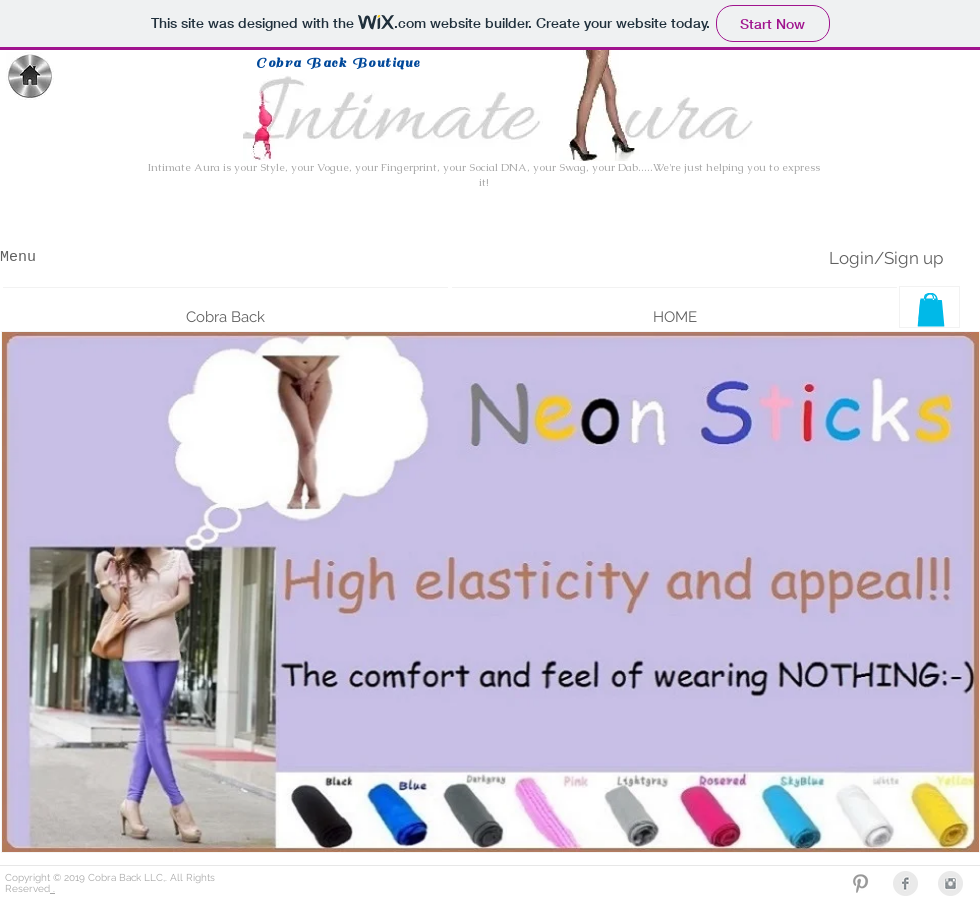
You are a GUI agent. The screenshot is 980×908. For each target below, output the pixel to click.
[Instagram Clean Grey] (950, 883)
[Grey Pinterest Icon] (860, 883)
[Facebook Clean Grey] (905, 883)
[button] (225, 308)
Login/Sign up (886, 258)
